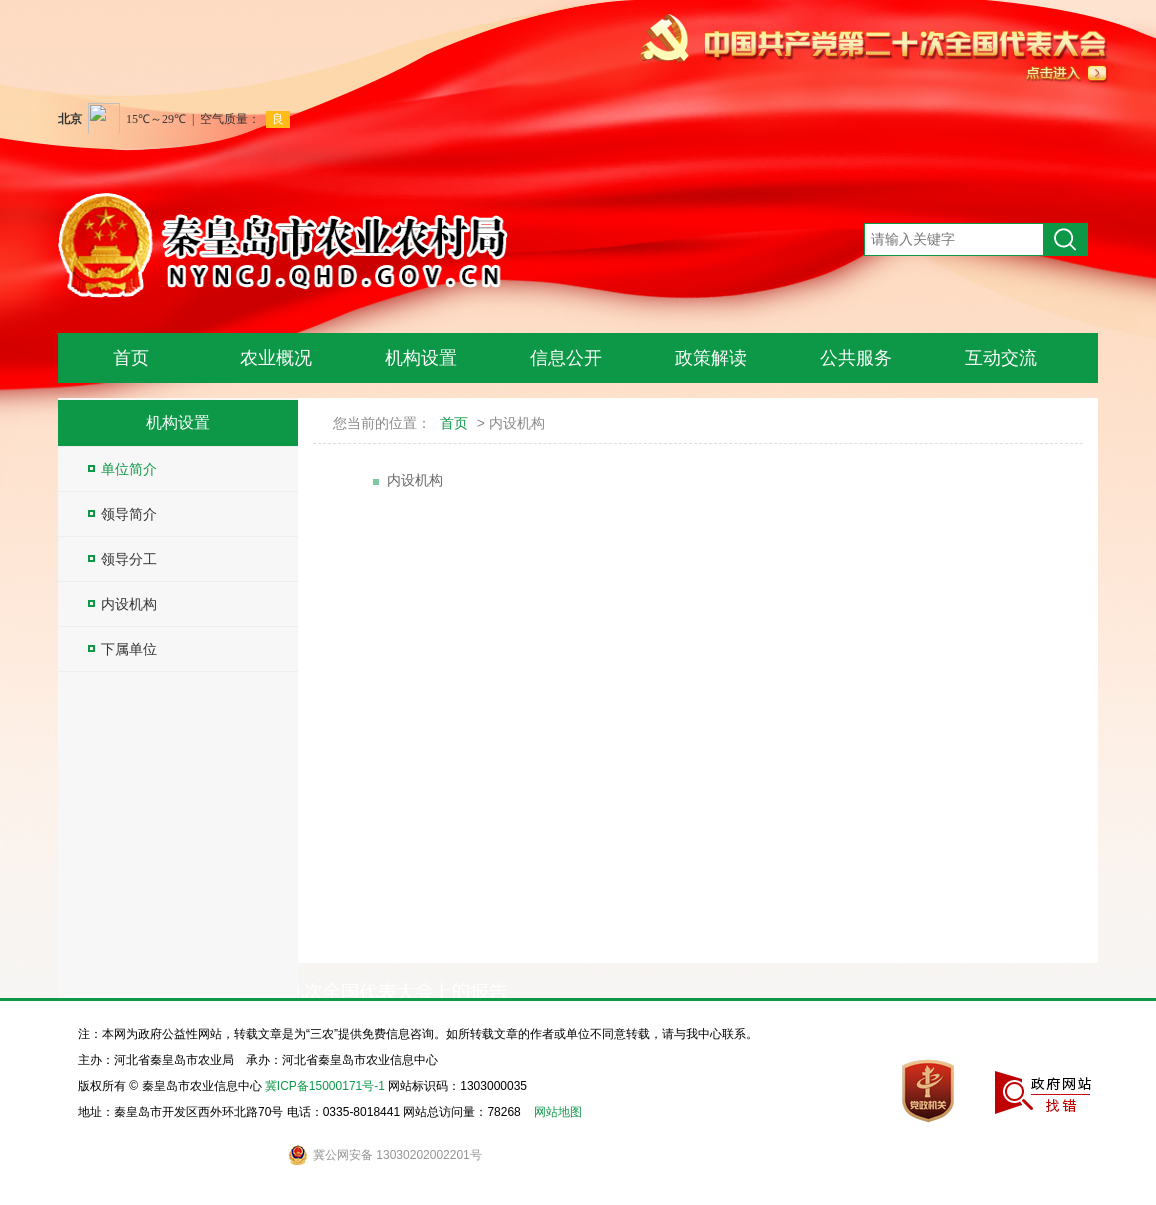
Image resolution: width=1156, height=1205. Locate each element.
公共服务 (856, 358)
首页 (131, 358)
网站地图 (558, 1112)
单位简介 (122, 469)
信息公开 (566, 358)
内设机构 (122, 604)
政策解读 (711, 358)
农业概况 (276, 358)
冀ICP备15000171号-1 (325, 1086)
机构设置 (421, 358)
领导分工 (122, 559)
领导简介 (122, 514)
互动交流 (1001, 358)
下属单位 (122, 649)
